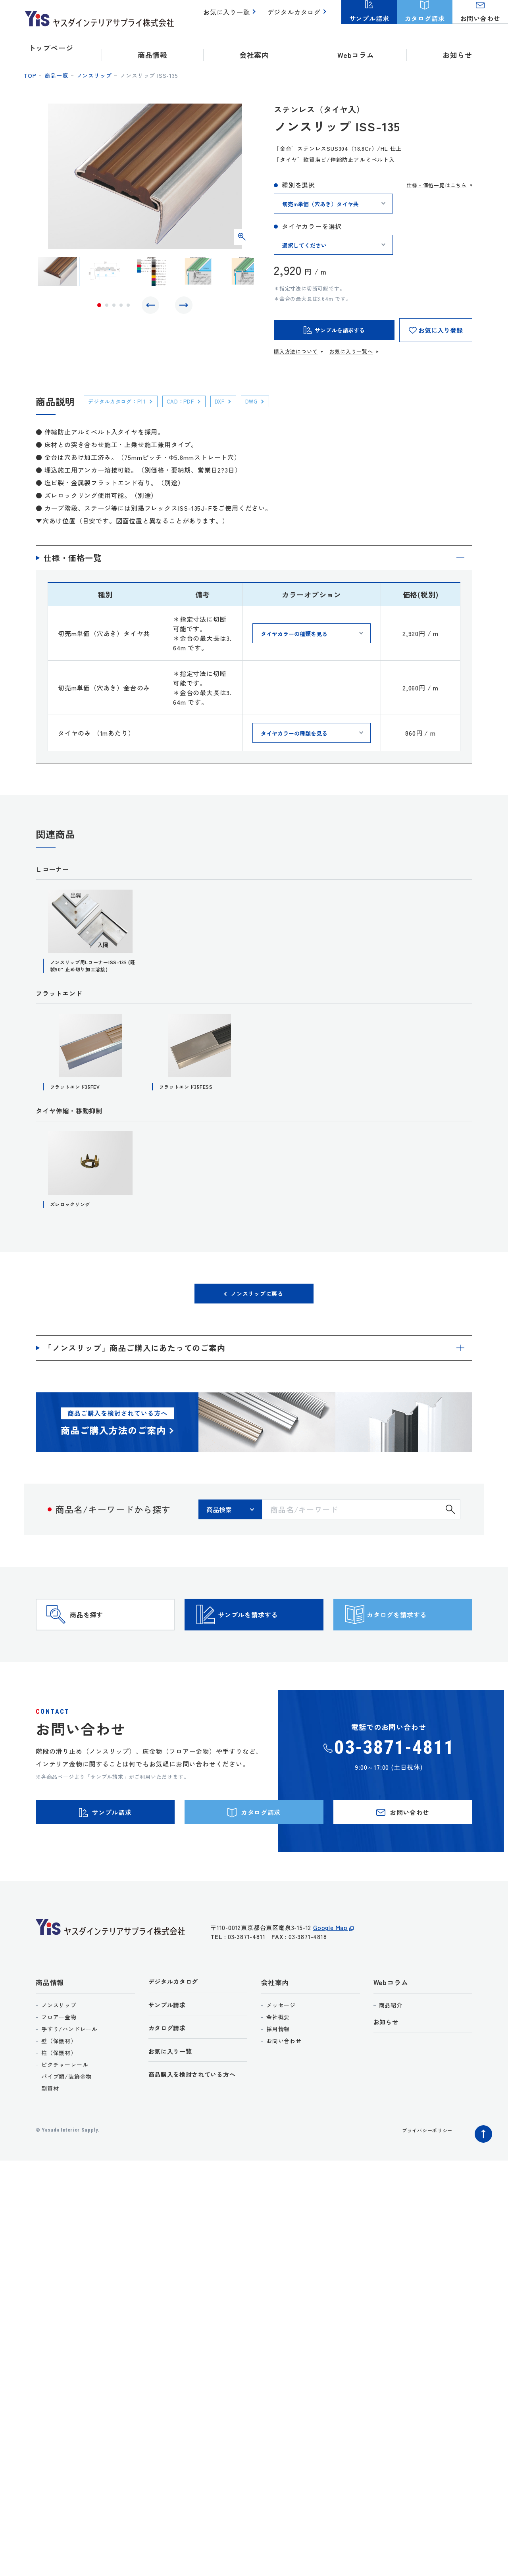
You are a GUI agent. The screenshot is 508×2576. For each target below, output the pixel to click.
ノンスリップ (94, 75)
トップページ (51, 47)
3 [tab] (113, 307)
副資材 (50, 2127)
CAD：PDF (193, 401)
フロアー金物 (59, 2055)
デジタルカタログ (296, 16)
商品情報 (50, 2021)
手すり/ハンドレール (69, 2067)
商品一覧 (56, 75)
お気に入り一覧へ (351, 351)
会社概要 (278, 2055)
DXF (236, 401)
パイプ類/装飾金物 (66, 2115)
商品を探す (102, 1633)
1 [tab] (99, 307)
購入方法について (296, 351)
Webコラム (390, 2021)
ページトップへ (481, 2170)
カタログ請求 (169, 2070)
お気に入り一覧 (231, 16)
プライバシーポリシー (423, 2168)
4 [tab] (121, 307)
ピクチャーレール (64, 2103)
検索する (450, 1517)
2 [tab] (106, 307)
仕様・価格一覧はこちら (436, 185)
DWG (271, 401)
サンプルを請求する (268, 1633)
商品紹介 (390, 2043)
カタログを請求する (416, 1633)
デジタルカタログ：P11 (123, 401)
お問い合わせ (284, 2079)
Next (181, 307)
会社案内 (275, 2021)
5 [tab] (128, 307)
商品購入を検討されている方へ (197, 2119)
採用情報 (278, 2067)
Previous (152, 307)
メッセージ (281, 2043)
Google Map (330, 1971)
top (30, 75)
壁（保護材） (59, 2079)
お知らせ (457, 47)
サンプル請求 (169, 2045)
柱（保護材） (59, 2091)
